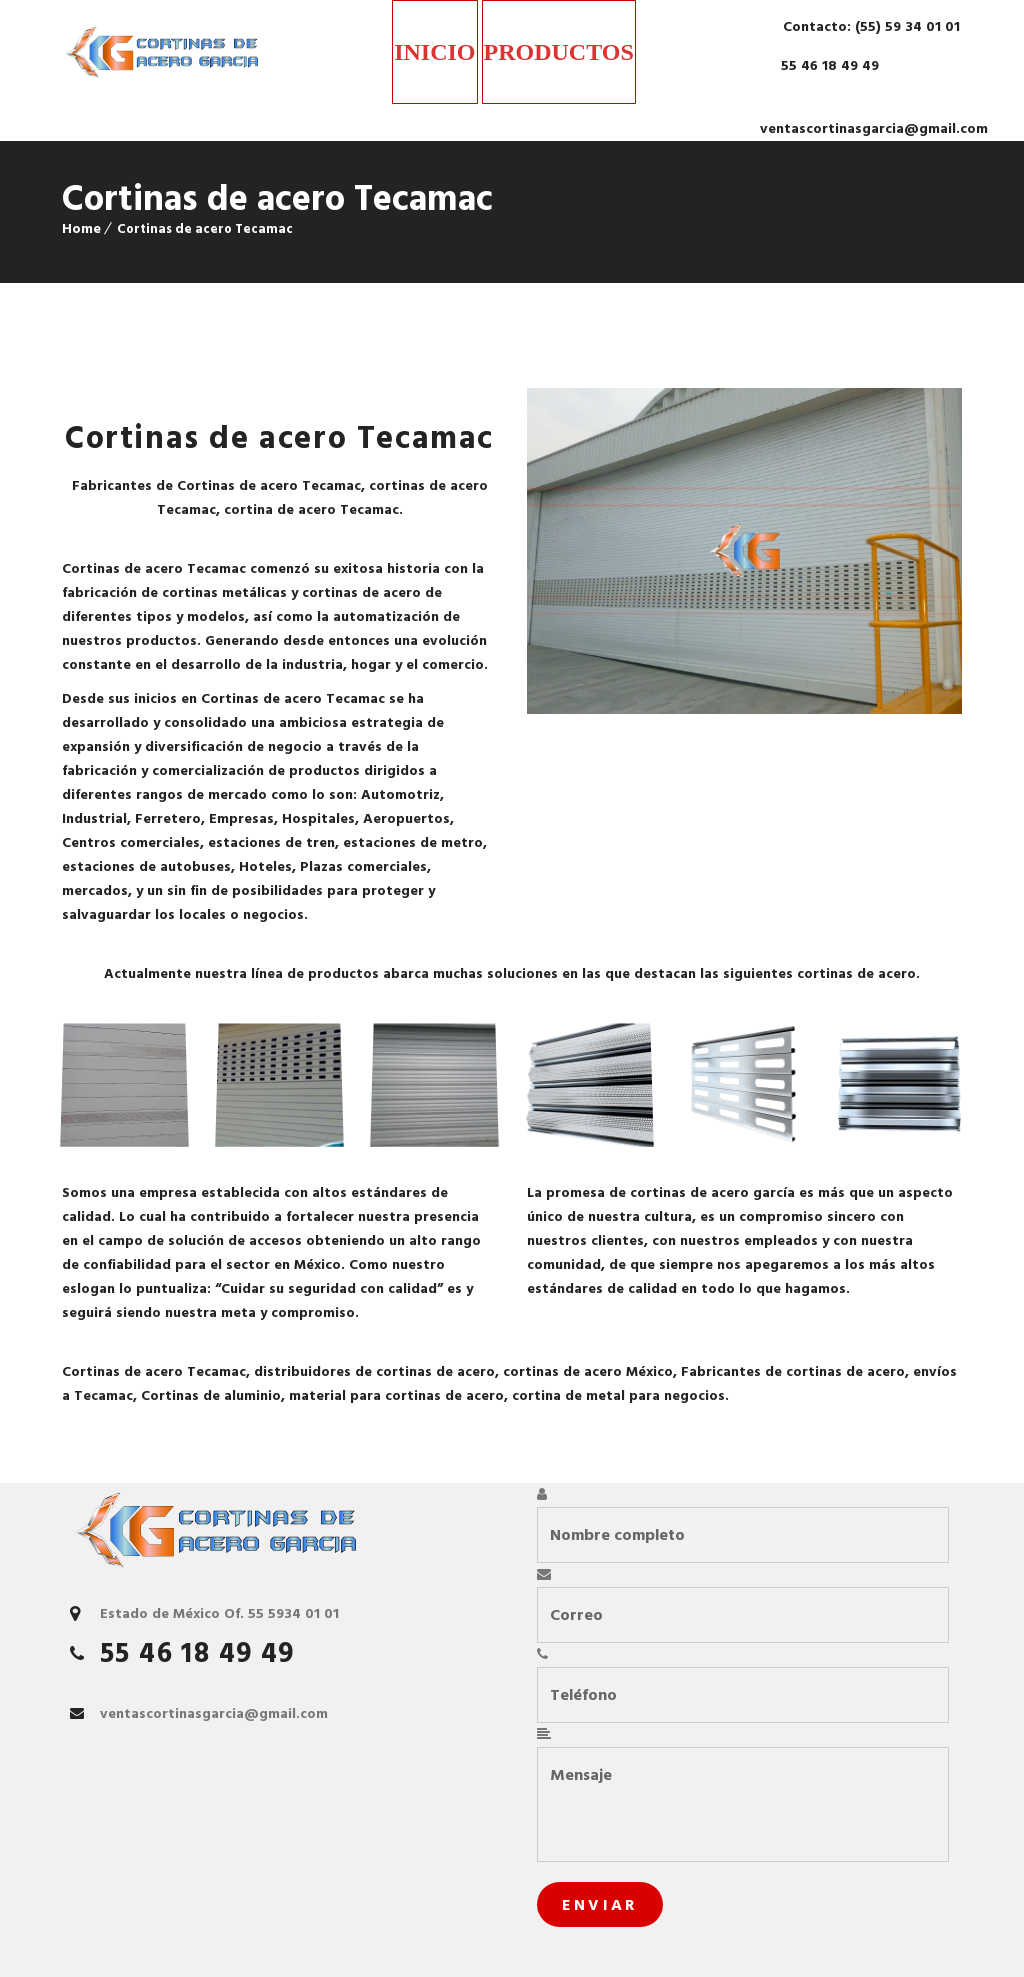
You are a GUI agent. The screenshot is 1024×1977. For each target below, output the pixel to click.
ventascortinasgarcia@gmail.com (874, 128)
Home (81, 228)
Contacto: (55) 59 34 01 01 (869, 26)
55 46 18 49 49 (828, 65)
